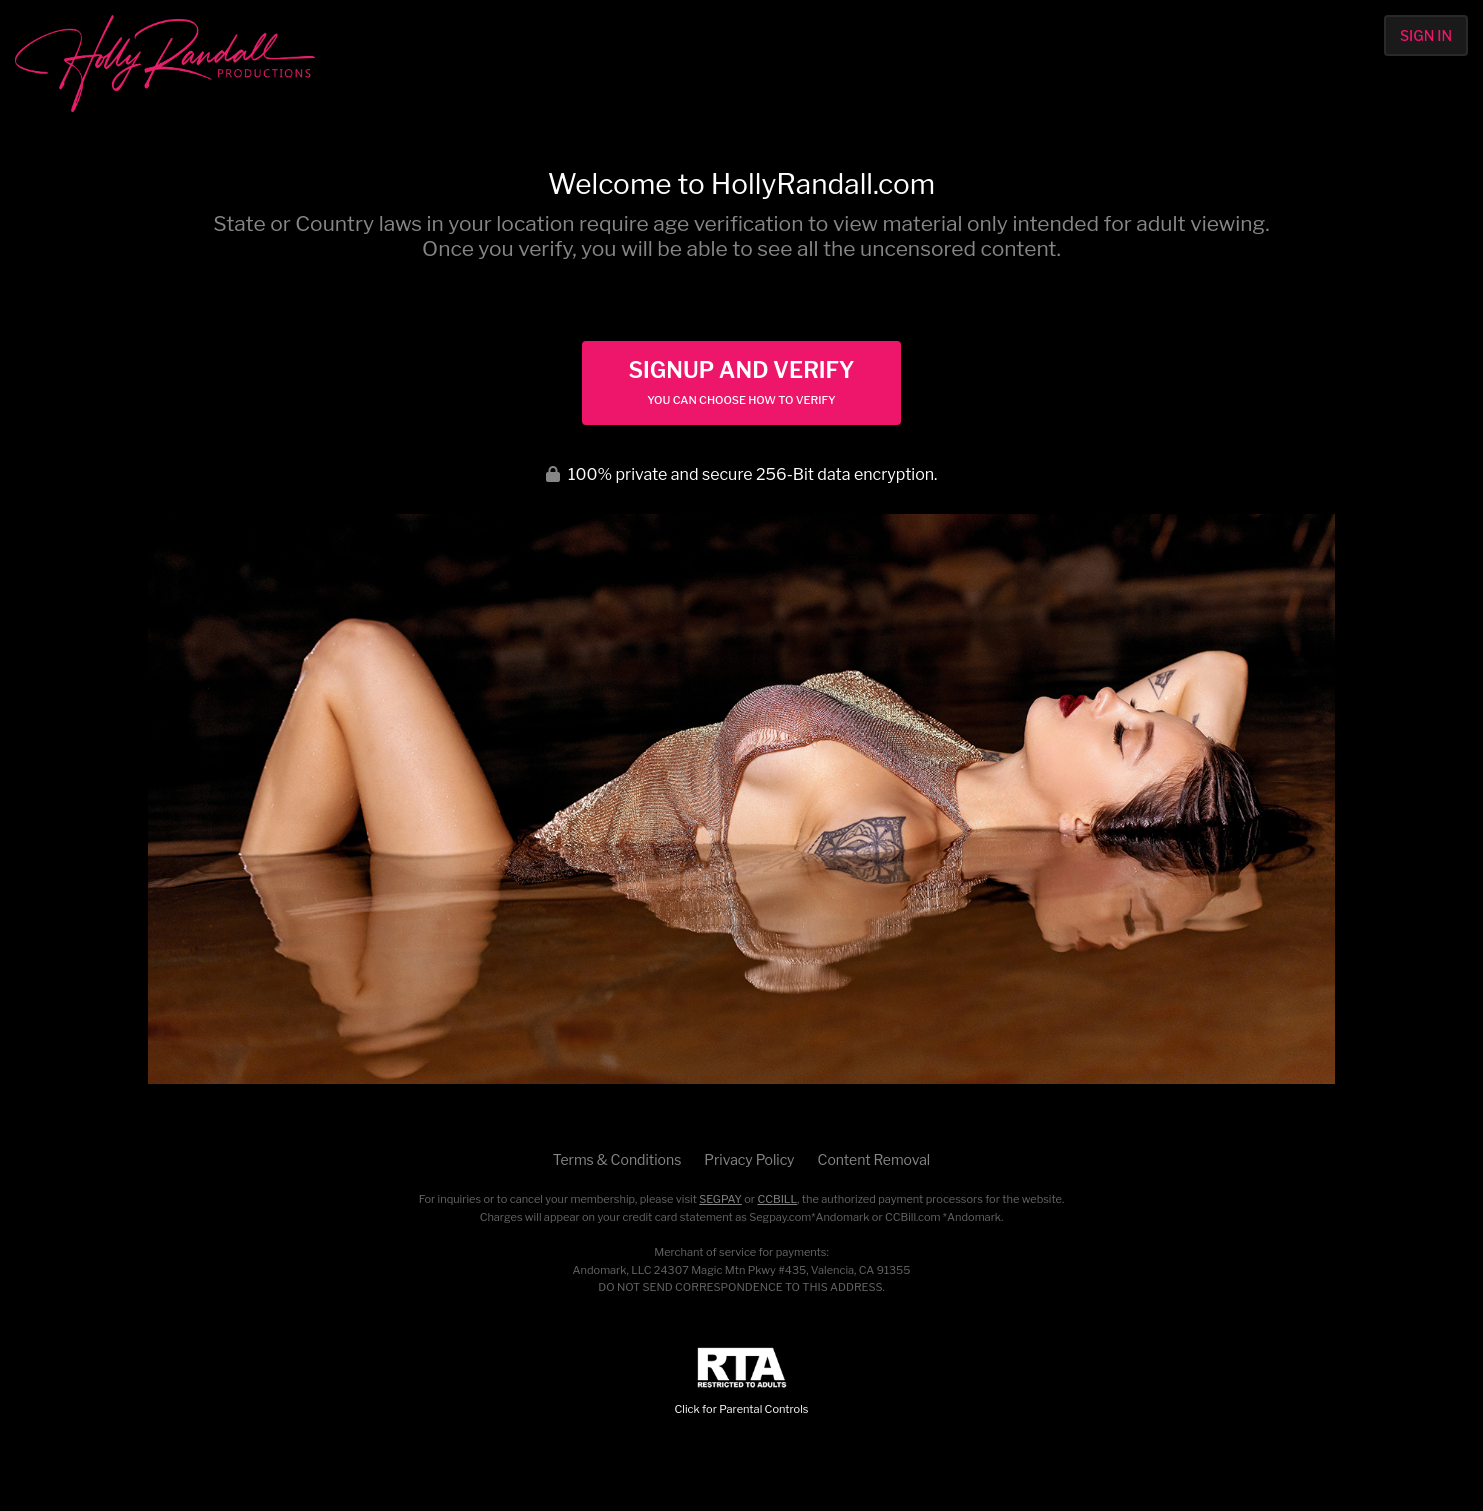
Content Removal (874, 1159)
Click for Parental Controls (742, 1381)
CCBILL (777, 1199)
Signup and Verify (741, 382)
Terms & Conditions (617, 1159)
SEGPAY (720, 1199)
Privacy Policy (749, 1159)
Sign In (1426, 35)
